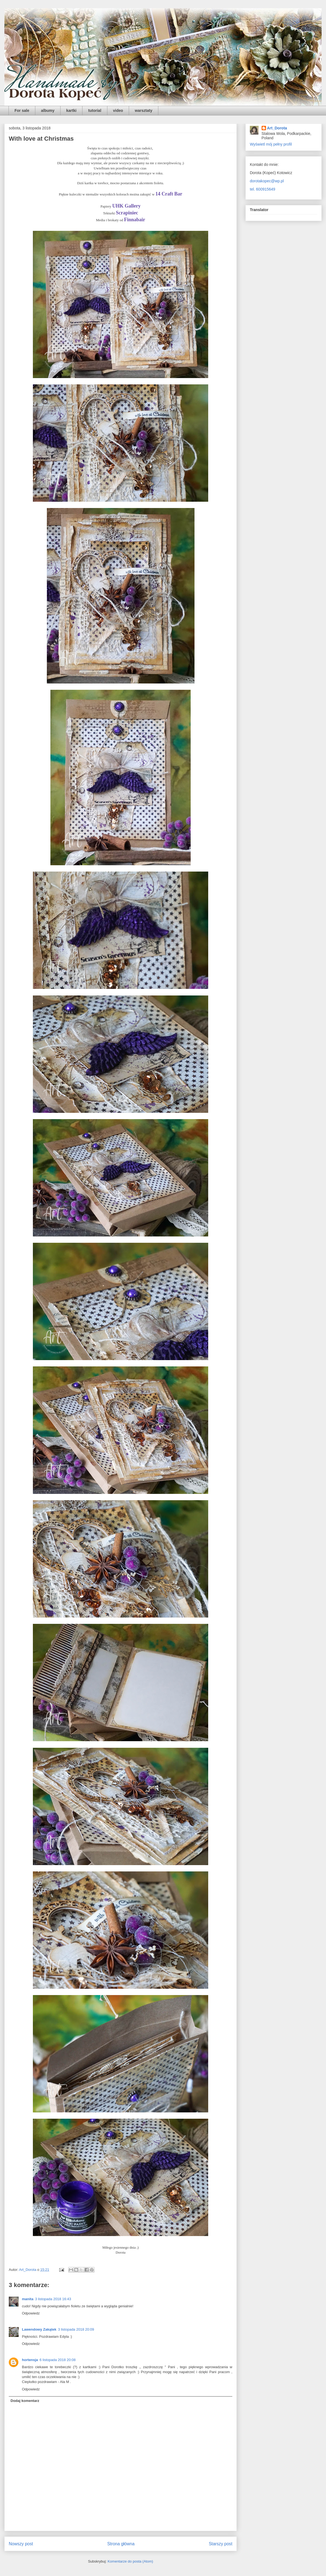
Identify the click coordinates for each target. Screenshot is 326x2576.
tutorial (94, 110)
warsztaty (143, 110)
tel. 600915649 (262, 189)
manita (27, 2299)
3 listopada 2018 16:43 (53, 2299)
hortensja (30, 2360)
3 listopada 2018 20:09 (76, 2329)
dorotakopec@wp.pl (267, 181)
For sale (22, 110)
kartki (71, 110)
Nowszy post (21, 2543)
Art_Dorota (277, 128)
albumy (48, 110)
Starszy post (220, 2543)
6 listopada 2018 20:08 (58, 2360)
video (118, 110)
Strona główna (121, 2543)
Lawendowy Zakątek (39, 2329)
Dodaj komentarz (25, 2401)
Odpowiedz (31, 2313)
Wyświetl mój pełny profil (271, 144)
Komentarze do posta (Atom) (130, 2561)
